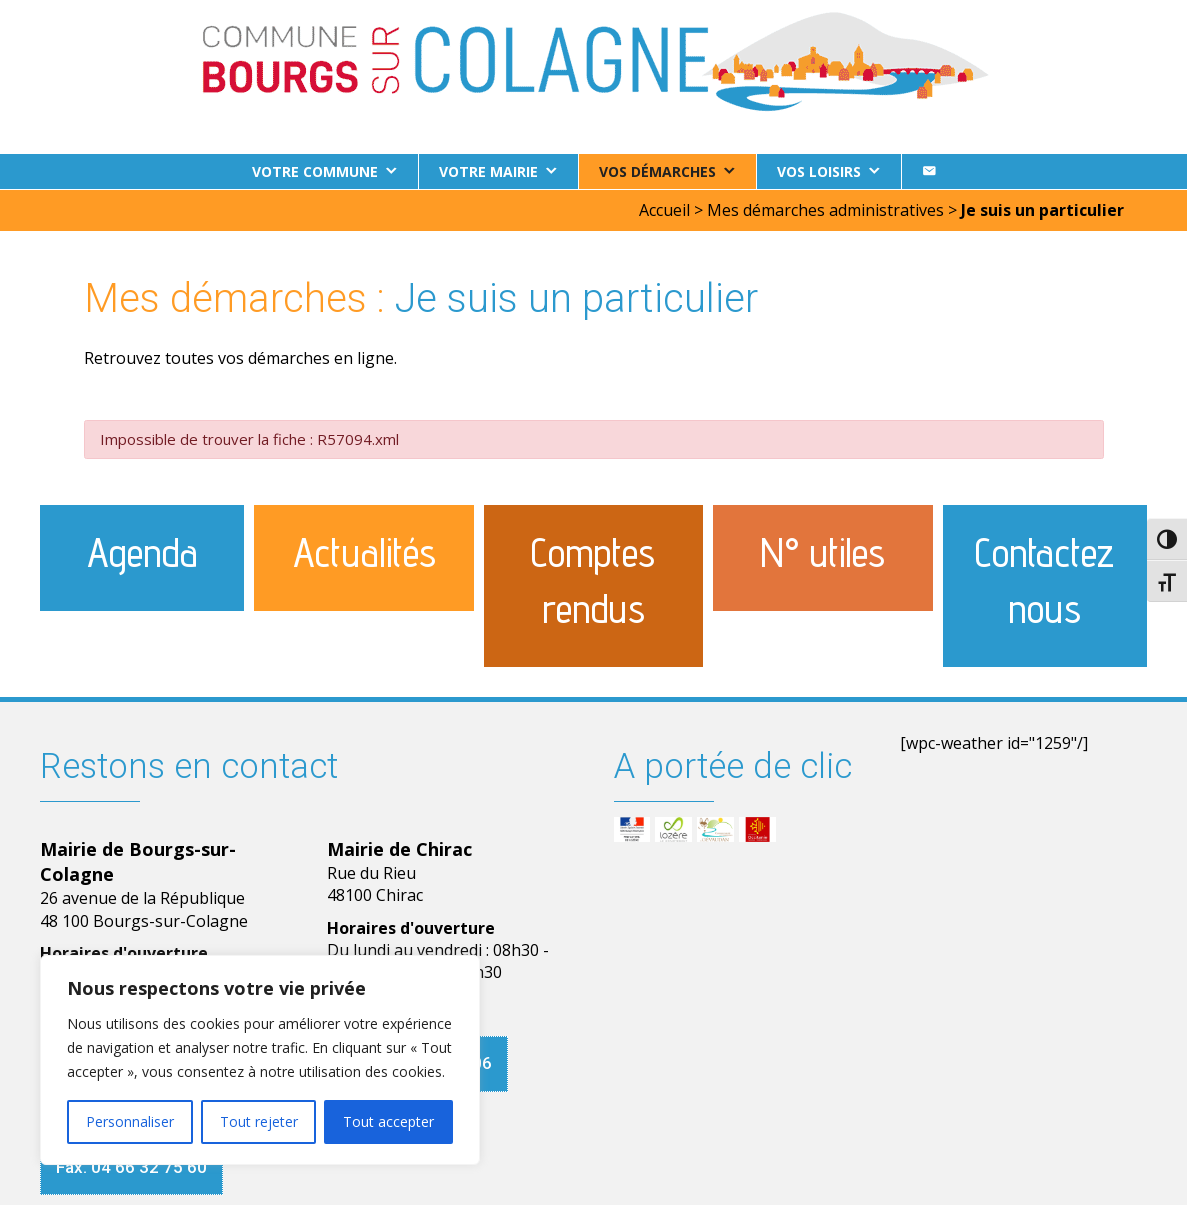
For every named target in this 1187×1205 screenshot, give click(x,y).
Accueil (664, 209)
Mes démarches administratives (825, 209)
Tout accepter (388, 1121)
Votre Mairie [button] (488, 171)
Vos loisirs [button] (819, 171)
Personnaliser (130, 1121)
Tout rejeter (259, 1121)
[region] (260, 1060)
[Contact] (929, 171)
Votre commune (315, 171)
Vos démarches (657, 171)
